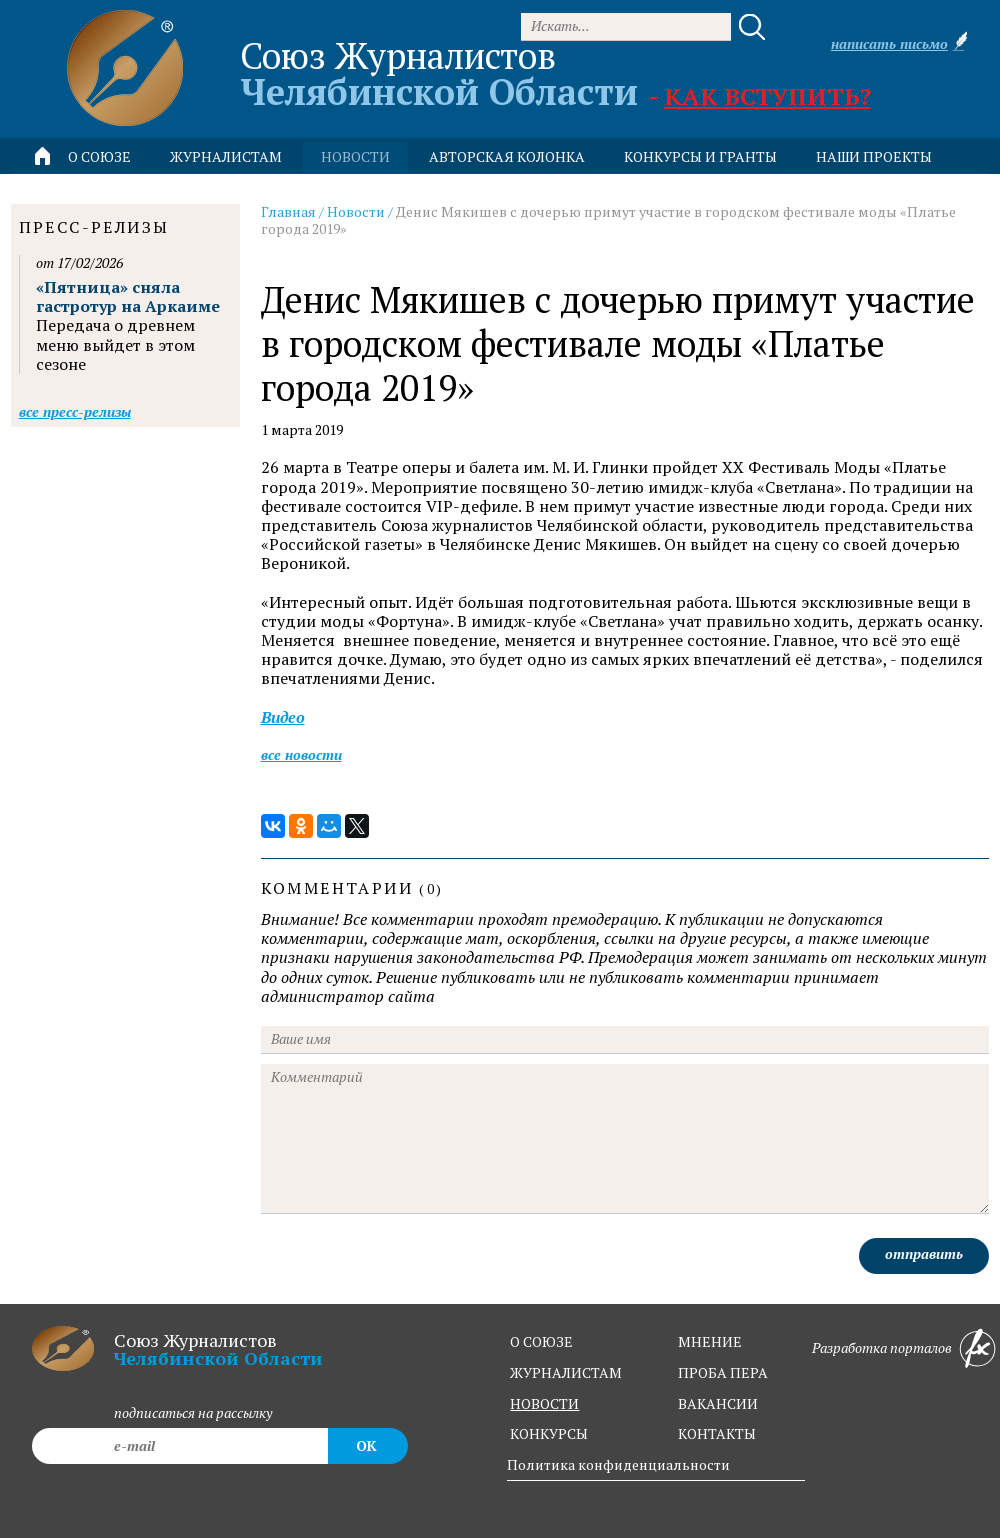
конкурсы (549, 1433)
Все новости (301, 754)
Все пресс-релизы (75, 411)
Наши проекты (874, 156)
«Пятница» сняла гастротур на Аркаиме (128, 296)
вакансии (718, 1403)
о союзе (541, 1341)
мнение (710, 1341)
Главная (288, 211)
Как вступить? (767, 96)
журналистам (566, 1372)
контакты (717, 1433)
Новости (356, 211)
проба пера (723, 1372)
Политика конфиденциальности (618, 1464)
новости (355, 156)
